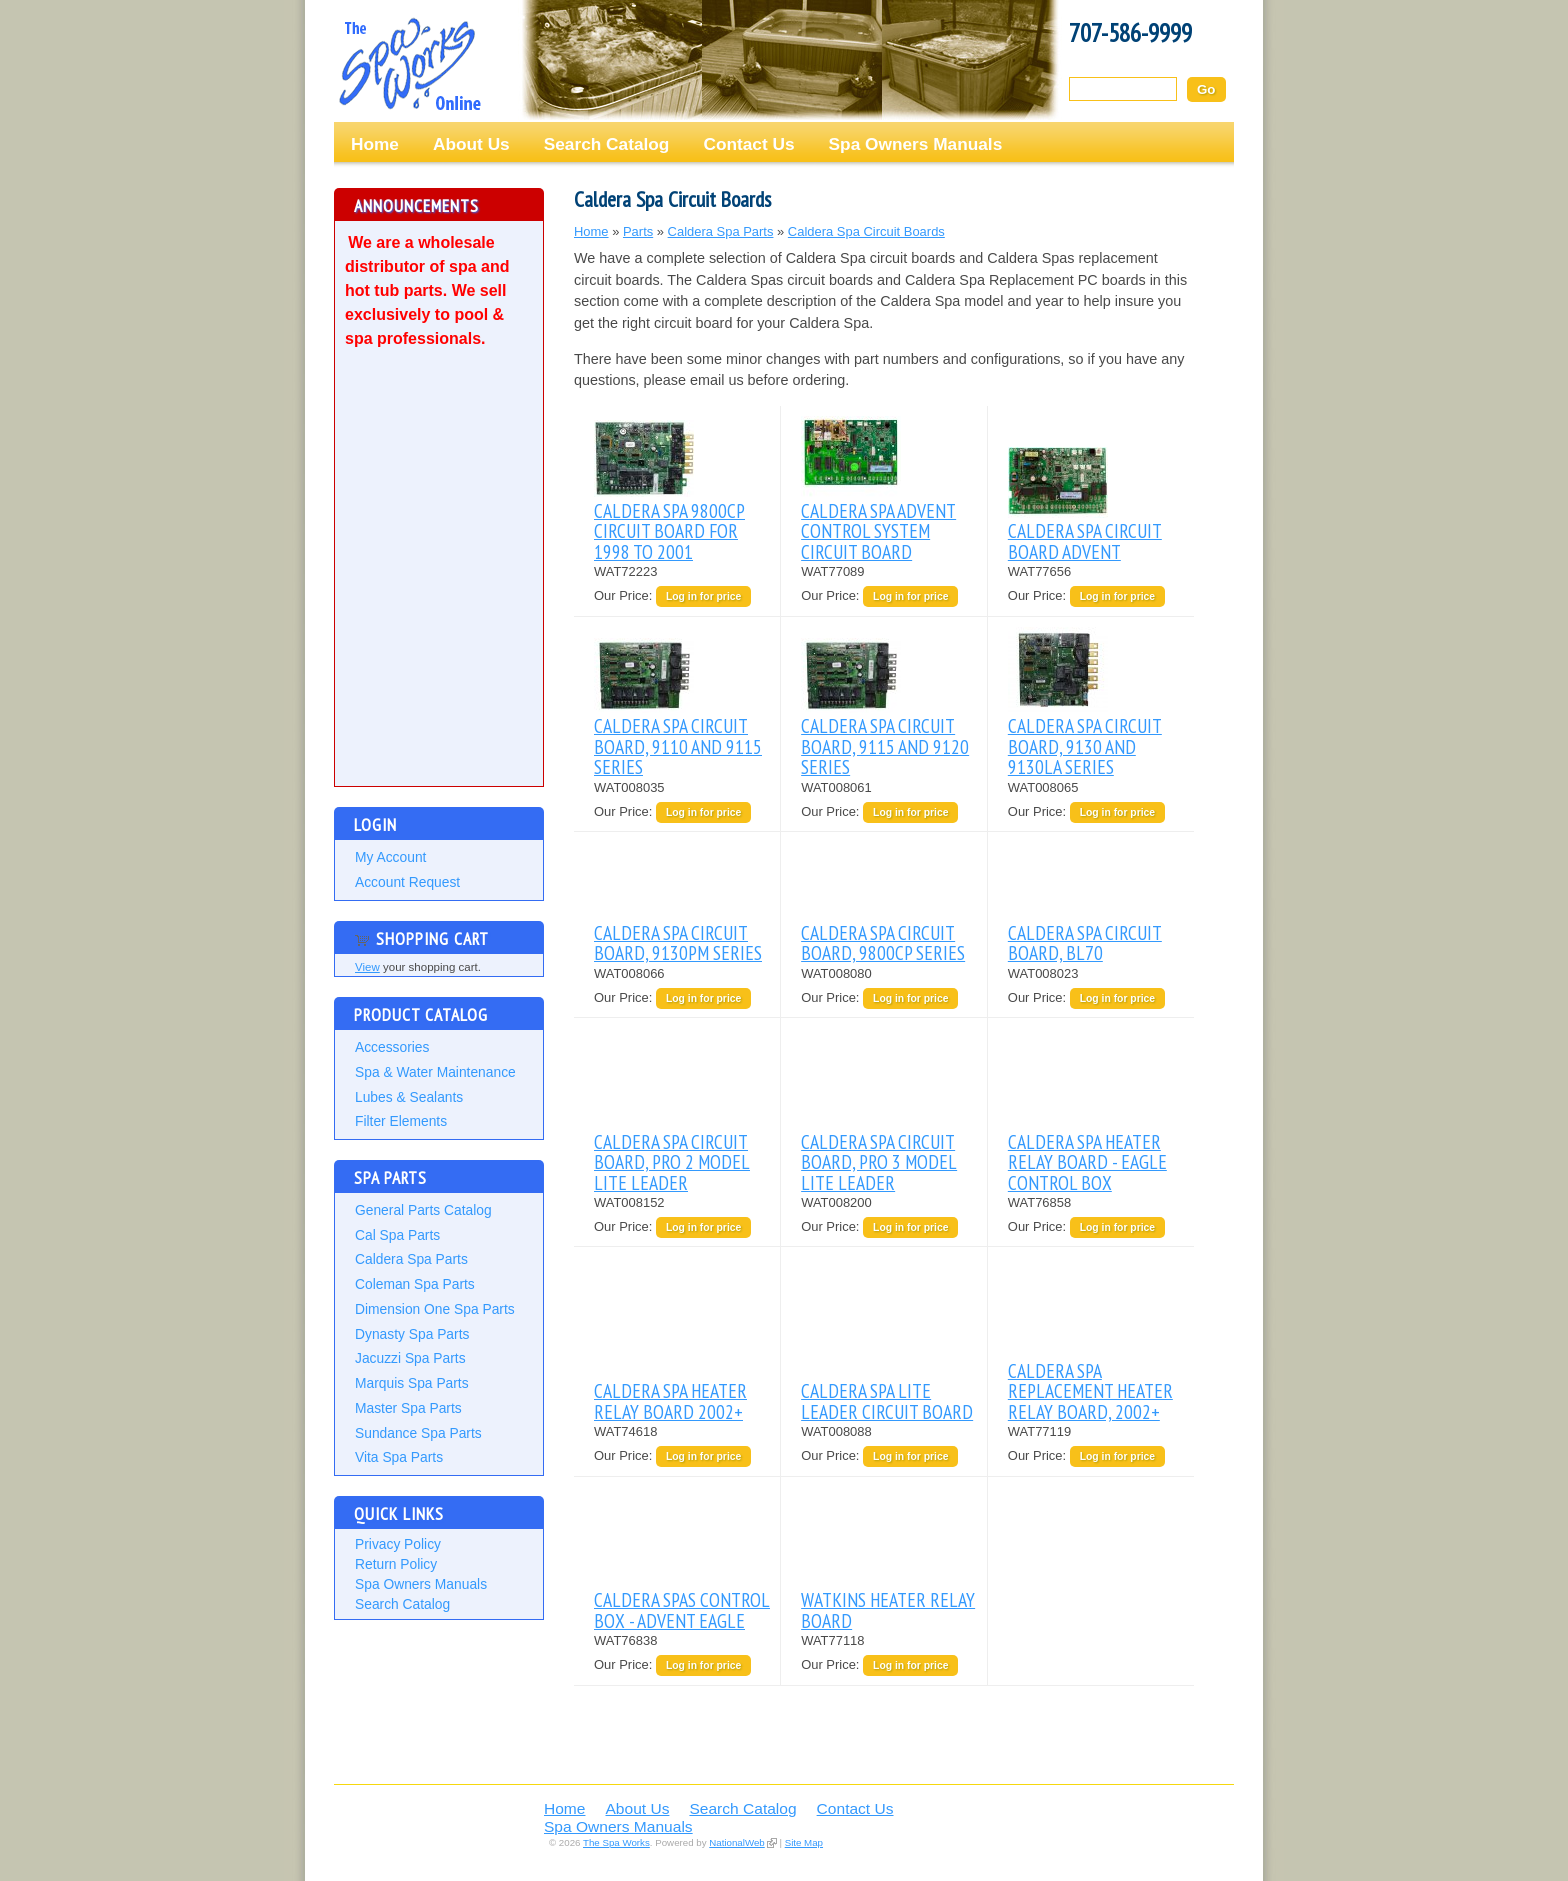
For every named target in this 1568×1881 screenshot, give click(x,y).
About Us (471, 144)
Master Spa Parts (408, 1408)
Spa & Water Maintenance (435, 1072)
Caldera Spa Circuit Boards (866, 231)
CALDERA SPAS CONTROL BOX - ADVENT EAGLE (682, 1609)
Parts (638, 231)
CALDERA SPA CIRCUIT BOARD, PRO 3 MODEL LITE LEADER (879, 1162)
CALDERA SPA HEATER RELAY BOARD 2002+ (670, 1400)
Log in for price (703, 596)
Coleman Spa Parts (415, 1284)
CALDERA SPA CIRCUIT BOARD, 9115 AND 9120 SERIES (885, 746)
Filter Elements (401, 1121)
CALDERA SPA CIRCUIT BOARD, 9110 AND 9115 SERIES (678, 746)
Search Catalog (607, 144)
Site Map (804, 1842)
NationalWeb (736, 1842)
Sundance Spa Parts (418, 1433)
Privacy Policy (398, 1544)
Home (375, 144)
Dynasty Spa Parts (412, 1334)
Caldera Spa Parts (411, 1259)
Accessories (392, 1047)
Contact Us (748, 144)
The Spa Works (409, 64)
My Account (390, 857)
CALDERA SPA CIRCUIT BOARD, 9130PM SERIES (678, 942)
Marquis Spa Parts (412, 1383)
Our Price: (625, 595)
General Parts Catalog (423, 1210)
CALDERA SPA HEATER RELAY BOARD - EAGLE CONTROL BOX (1087, 1162)
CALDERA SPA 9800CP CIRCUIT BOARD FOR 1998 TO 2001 (669, 531)
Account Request (407, 882)
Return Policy (396, 1564)
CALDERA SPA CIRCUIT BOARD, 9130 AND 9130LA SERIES (1085, 746)
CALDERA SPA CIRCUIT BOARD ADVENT (1085, 540)
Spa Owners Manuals (916, 144)
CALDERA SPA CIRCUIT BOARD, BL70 (1085, 942)
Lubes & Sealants (409, 1097)
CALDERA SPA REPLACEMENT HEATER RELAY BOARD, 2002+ (1090, 1391)
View (367, 967)
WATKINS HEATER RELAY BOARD (888, 1609)
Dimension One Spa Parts (435, 1309)
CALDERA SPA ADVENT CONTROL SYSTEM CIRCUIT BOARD (878, 531)
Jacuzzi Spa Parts (410, 1358)
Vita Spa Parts (399, 1457)
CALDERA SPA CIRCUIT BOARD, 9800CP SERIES (883, 942)
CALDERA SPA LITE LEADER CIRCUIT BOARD (887, 1400)
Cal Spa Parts (397, 1235)
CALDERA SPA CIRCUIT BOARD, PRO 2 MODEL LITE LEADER (672, 1162)
